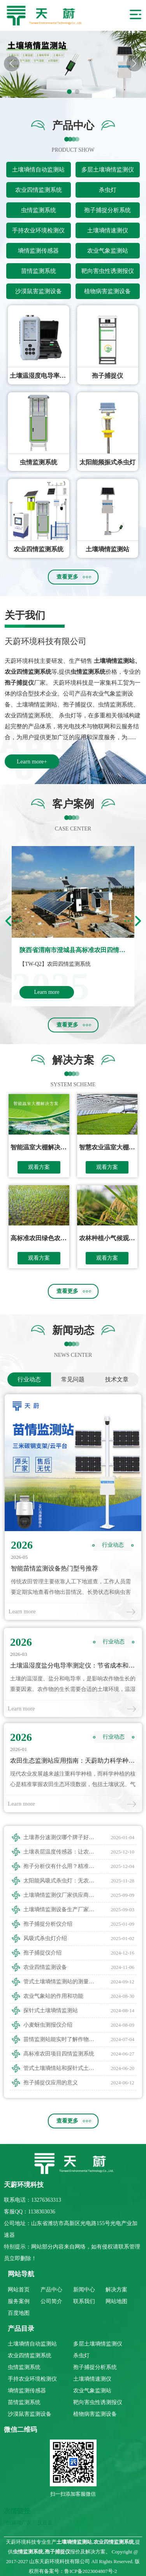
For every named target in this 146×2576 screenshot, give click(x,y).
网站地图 (116, 2301)
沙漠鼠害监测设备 (38, 291)
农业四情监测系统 (38, 190)
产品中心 (51, 2290)
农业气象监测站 (107, 251)
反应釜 (45, 2523)
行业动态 (29, 1379)
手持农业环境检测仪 (38, 230)
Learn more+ (32, 761)
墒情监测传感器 (38, 251)
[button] (134, 63)
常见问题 (72, 1379)
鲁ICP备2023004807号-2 (90, 2571)
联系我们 (84, 2301)
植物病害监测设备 (107, 291)
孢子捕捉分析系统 (107, 210)
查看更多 (67, 577)
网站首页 (19, 2290)
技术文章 (116, 1379)
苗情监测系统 (38, 271)
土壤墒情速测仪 (107, 230)
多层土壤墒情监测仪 (107, 169)
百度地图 (19, 2313)
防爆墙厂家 (19, 2523)
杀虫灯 (107, 190)
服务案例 (19, 2301)
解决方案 (116, 2290)
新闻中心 (84, 2290)
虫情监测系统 (38, 210)
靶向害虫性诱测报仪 (107, 271)
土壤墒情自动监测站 (38, 169)
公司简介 (51, 2301)
